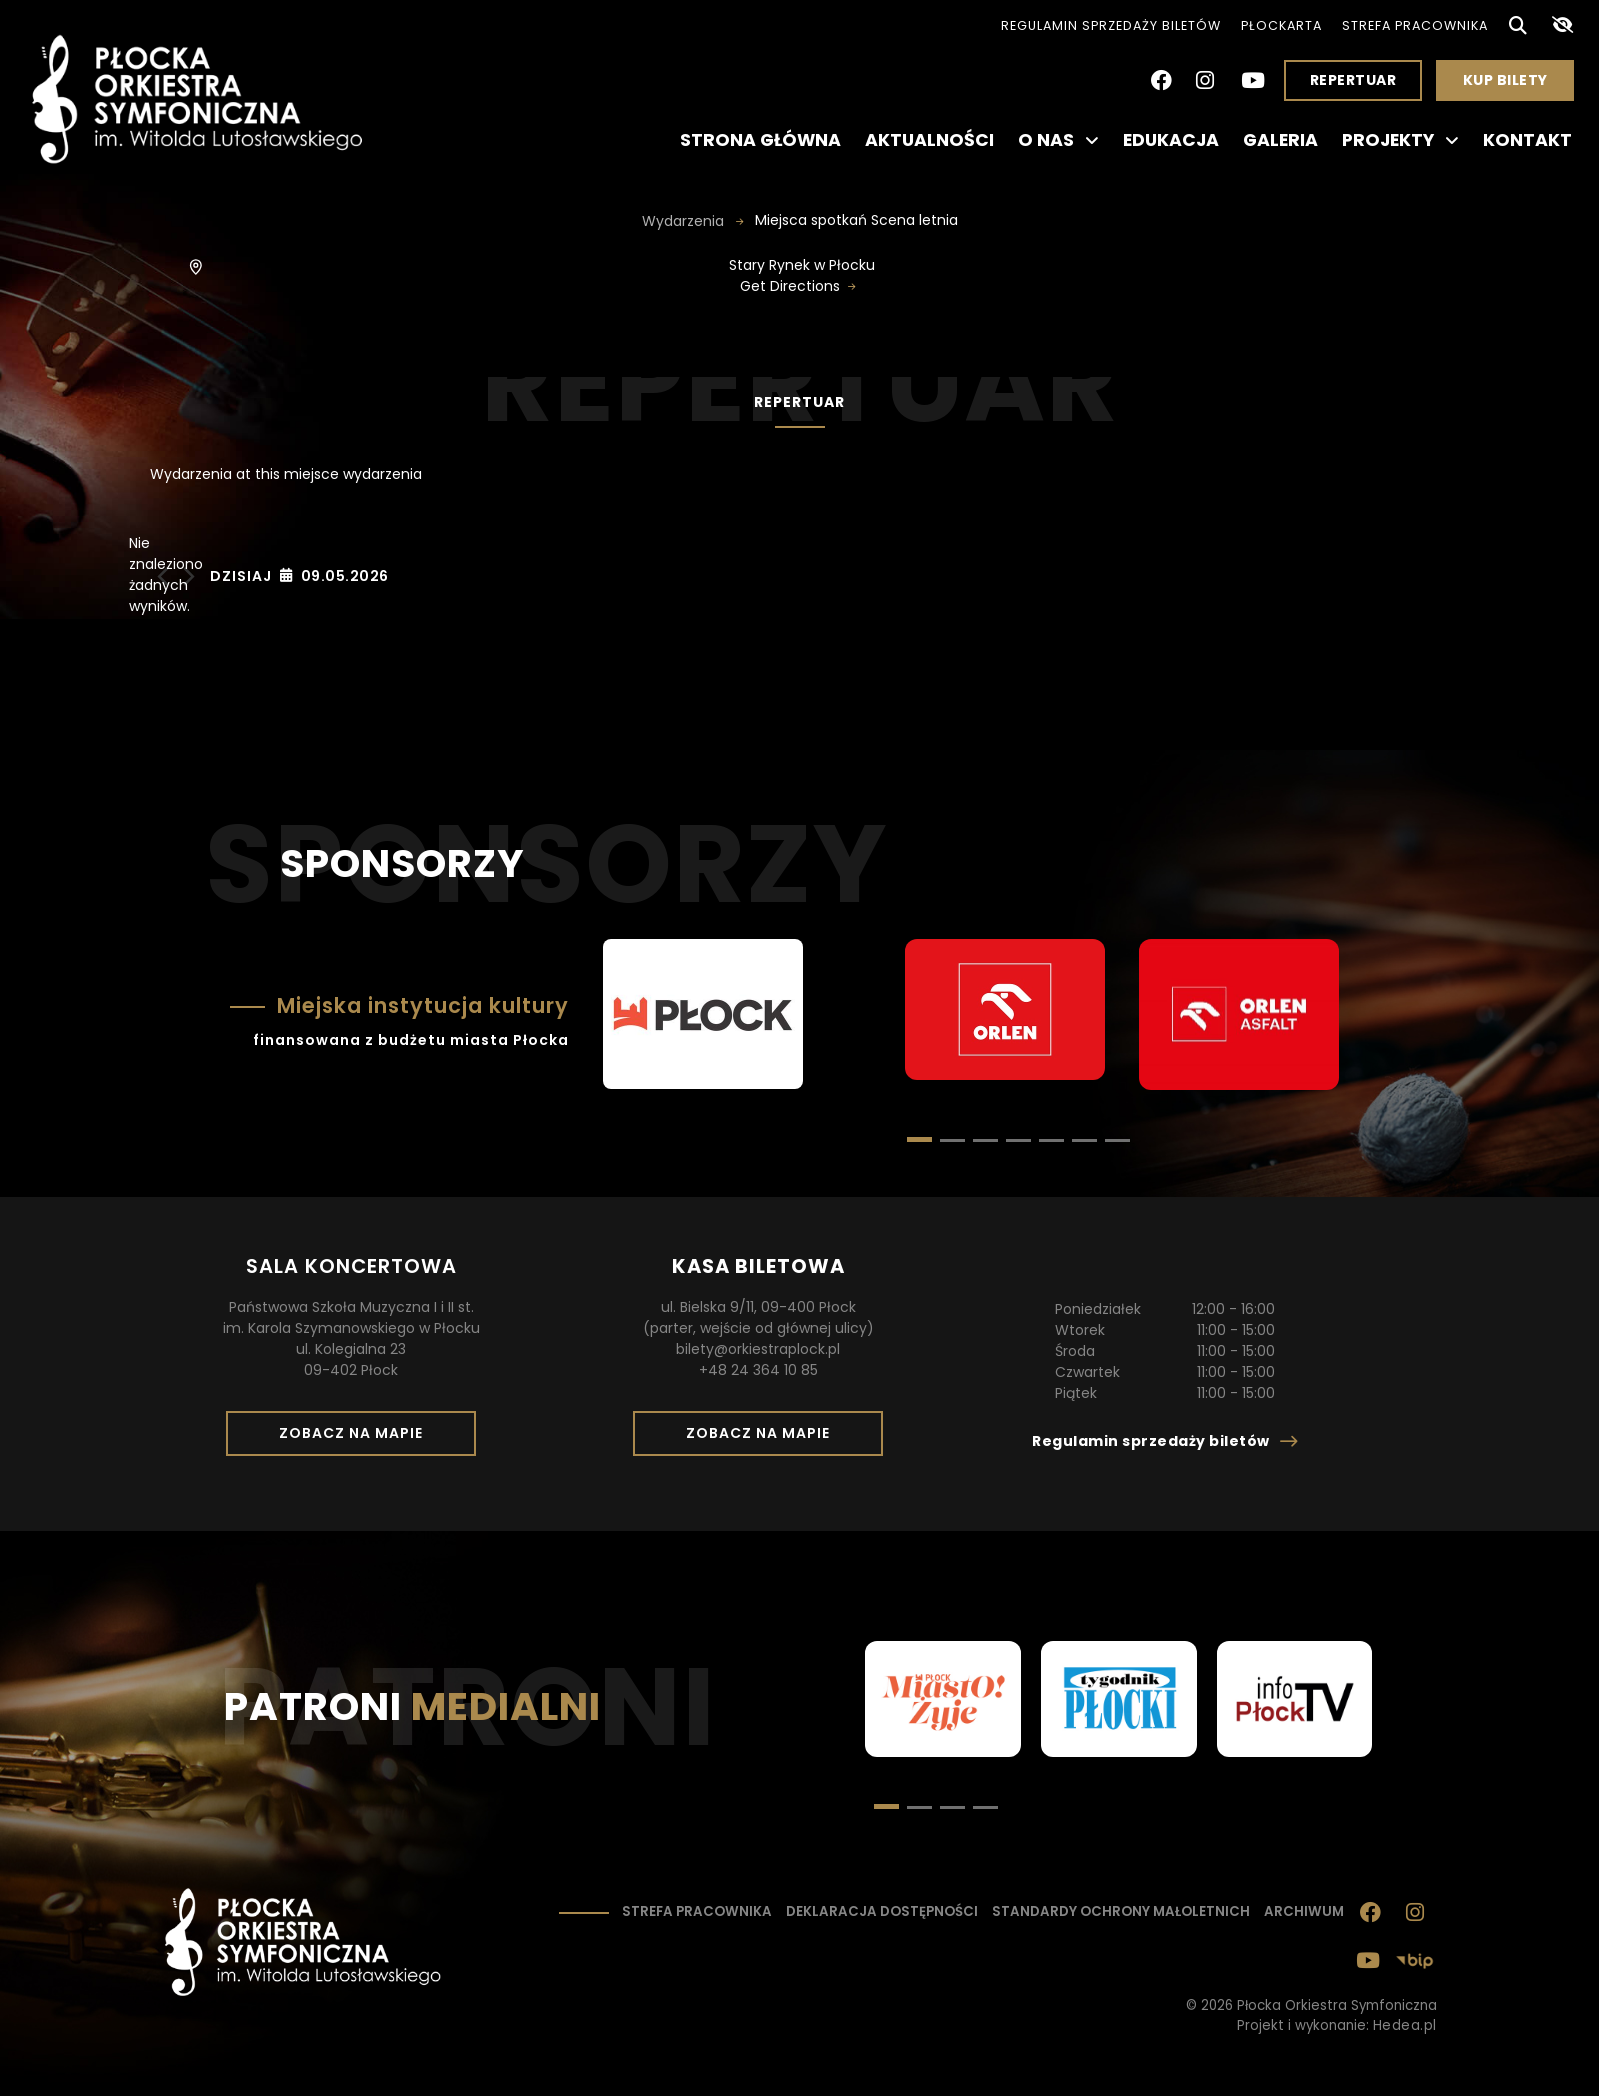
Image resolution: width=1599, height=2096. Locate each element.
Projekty (1400, 140)
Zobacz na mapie (358, 1439)
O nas (1058, 140)
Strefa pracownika (1415, 25)
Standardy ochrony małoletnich (1121, 1911)
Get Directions (790, 286)
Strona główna (760, 140)
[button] (952, 1140)
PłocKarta (1281, 25)
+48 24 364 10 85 (758, 1370)
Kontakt (1527, 140)
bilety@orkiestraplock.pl (758, 1349)
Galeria (1280, 140)
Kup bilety (1513, 85)
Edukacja (1171, 140)
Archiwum (1304, 1911)
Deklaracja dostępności (882, 1911)
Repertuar (1353, 80)
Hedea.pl (1405, 2025)
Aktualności (929, 140)
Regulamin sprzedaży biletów (1111, 25)
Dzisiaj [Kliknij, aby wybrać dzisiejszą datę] (241, 576)
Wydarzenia (685, 221)
